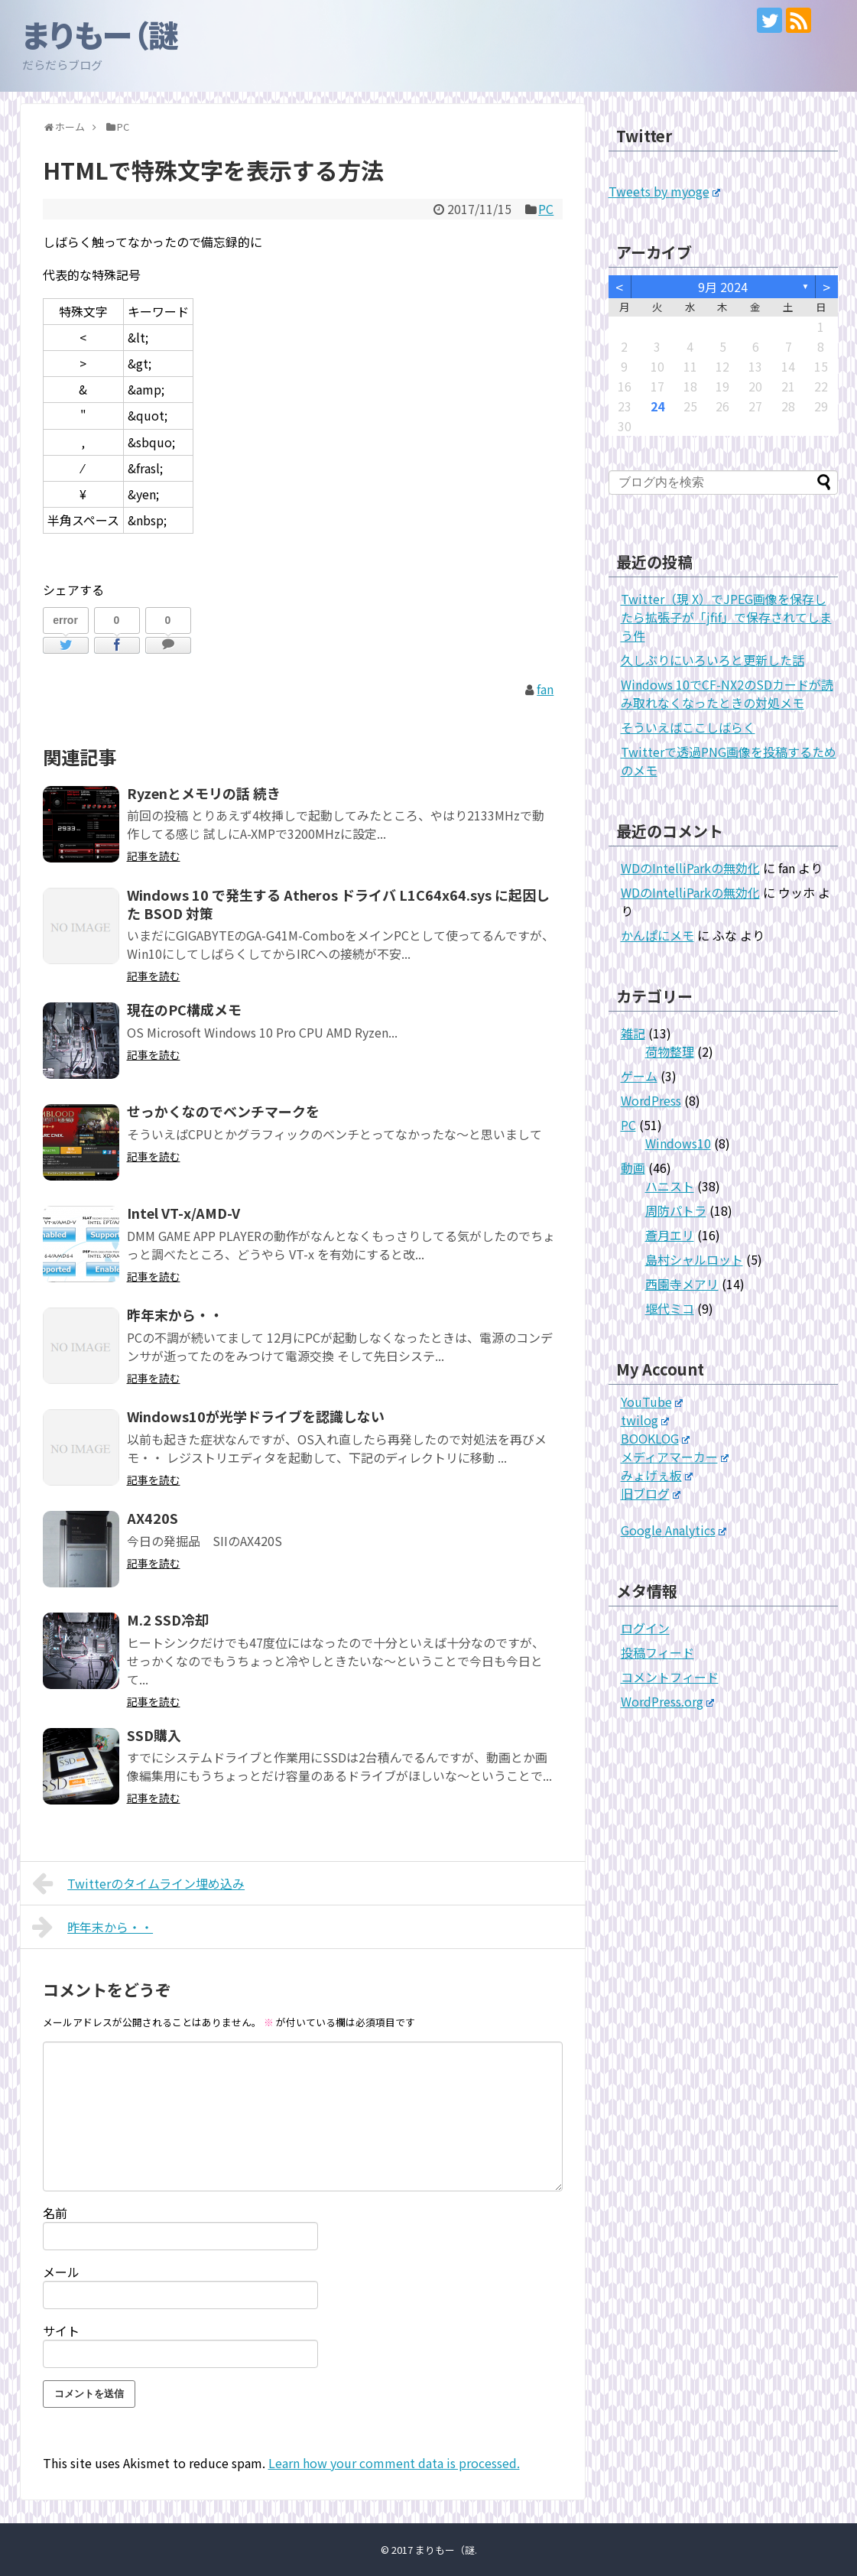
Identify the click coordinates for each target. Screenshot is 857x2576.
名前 (55, 2213)
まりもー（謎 (100, 34)
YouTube (652, 1401)
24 (657, 406)
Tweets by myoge (665, 191)
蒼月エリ (669, 1235)
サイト (61, 2330)
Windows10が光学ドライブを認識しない (256, 1416)
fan (545, 689)
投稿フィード (657, 1652)
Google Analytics (674, 1530)
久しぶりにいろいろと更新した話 (712, 660)
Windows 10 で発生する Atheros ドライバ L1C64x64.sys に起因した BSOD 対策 (338, 904)
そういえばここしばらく (688, 727)
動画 (633, 1167)
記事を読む (153, 855)
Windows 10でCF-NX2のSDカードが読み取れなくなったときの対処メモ (727, 693)
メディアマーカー (675, 1456)
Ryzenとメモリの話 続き (204, 793)
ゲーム (639, 1076)
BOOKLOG (655, 1438)
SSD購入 (154, 1735)
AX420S (152, 1518)
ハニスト (669, 1186)
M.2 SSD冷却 (168, 1619)
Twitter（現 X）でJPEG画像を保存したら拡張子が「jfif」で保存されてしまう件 (726, 617)
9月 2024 (723, 287)
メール (61, 2272)
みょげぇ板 (657, 1475)
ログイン (645, 1628)
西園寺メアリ (682, 1284)
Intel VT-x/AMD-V (183, 1213)
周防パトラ (675, 1210)
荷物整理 (669, 1051)
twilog (645, 1420)
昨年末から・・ (175, 1314)
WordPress (651, 1100)
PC (545, 209)
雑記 (633, 1033)
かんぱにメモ (657, 935)
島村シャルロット (694, 1259)
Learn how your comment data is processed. (394, 2463)
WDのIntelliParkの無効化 (690, 868)
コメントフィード (670, 1677)
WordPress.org (668, 1701)
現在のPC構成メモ (184, 1009)
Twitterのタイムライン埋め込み (138, 1883)
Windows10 (678, 1143)
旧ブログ (651, 1493)
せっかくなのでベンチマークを (223, 1111)
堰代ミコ (669, 1308)
